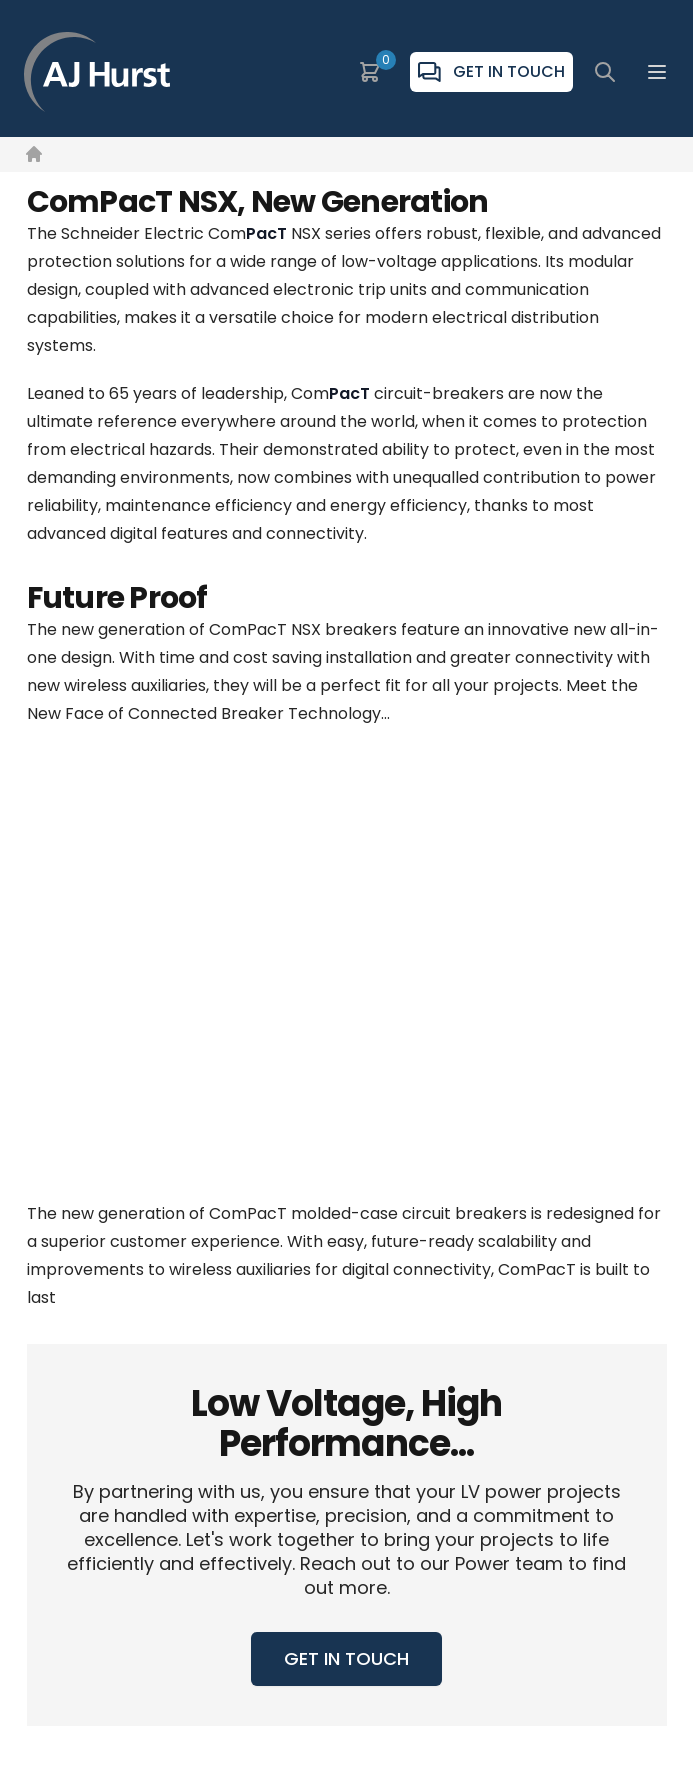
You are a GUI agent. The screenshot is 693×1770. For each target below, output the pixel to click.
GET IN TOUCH (346, 1658)
